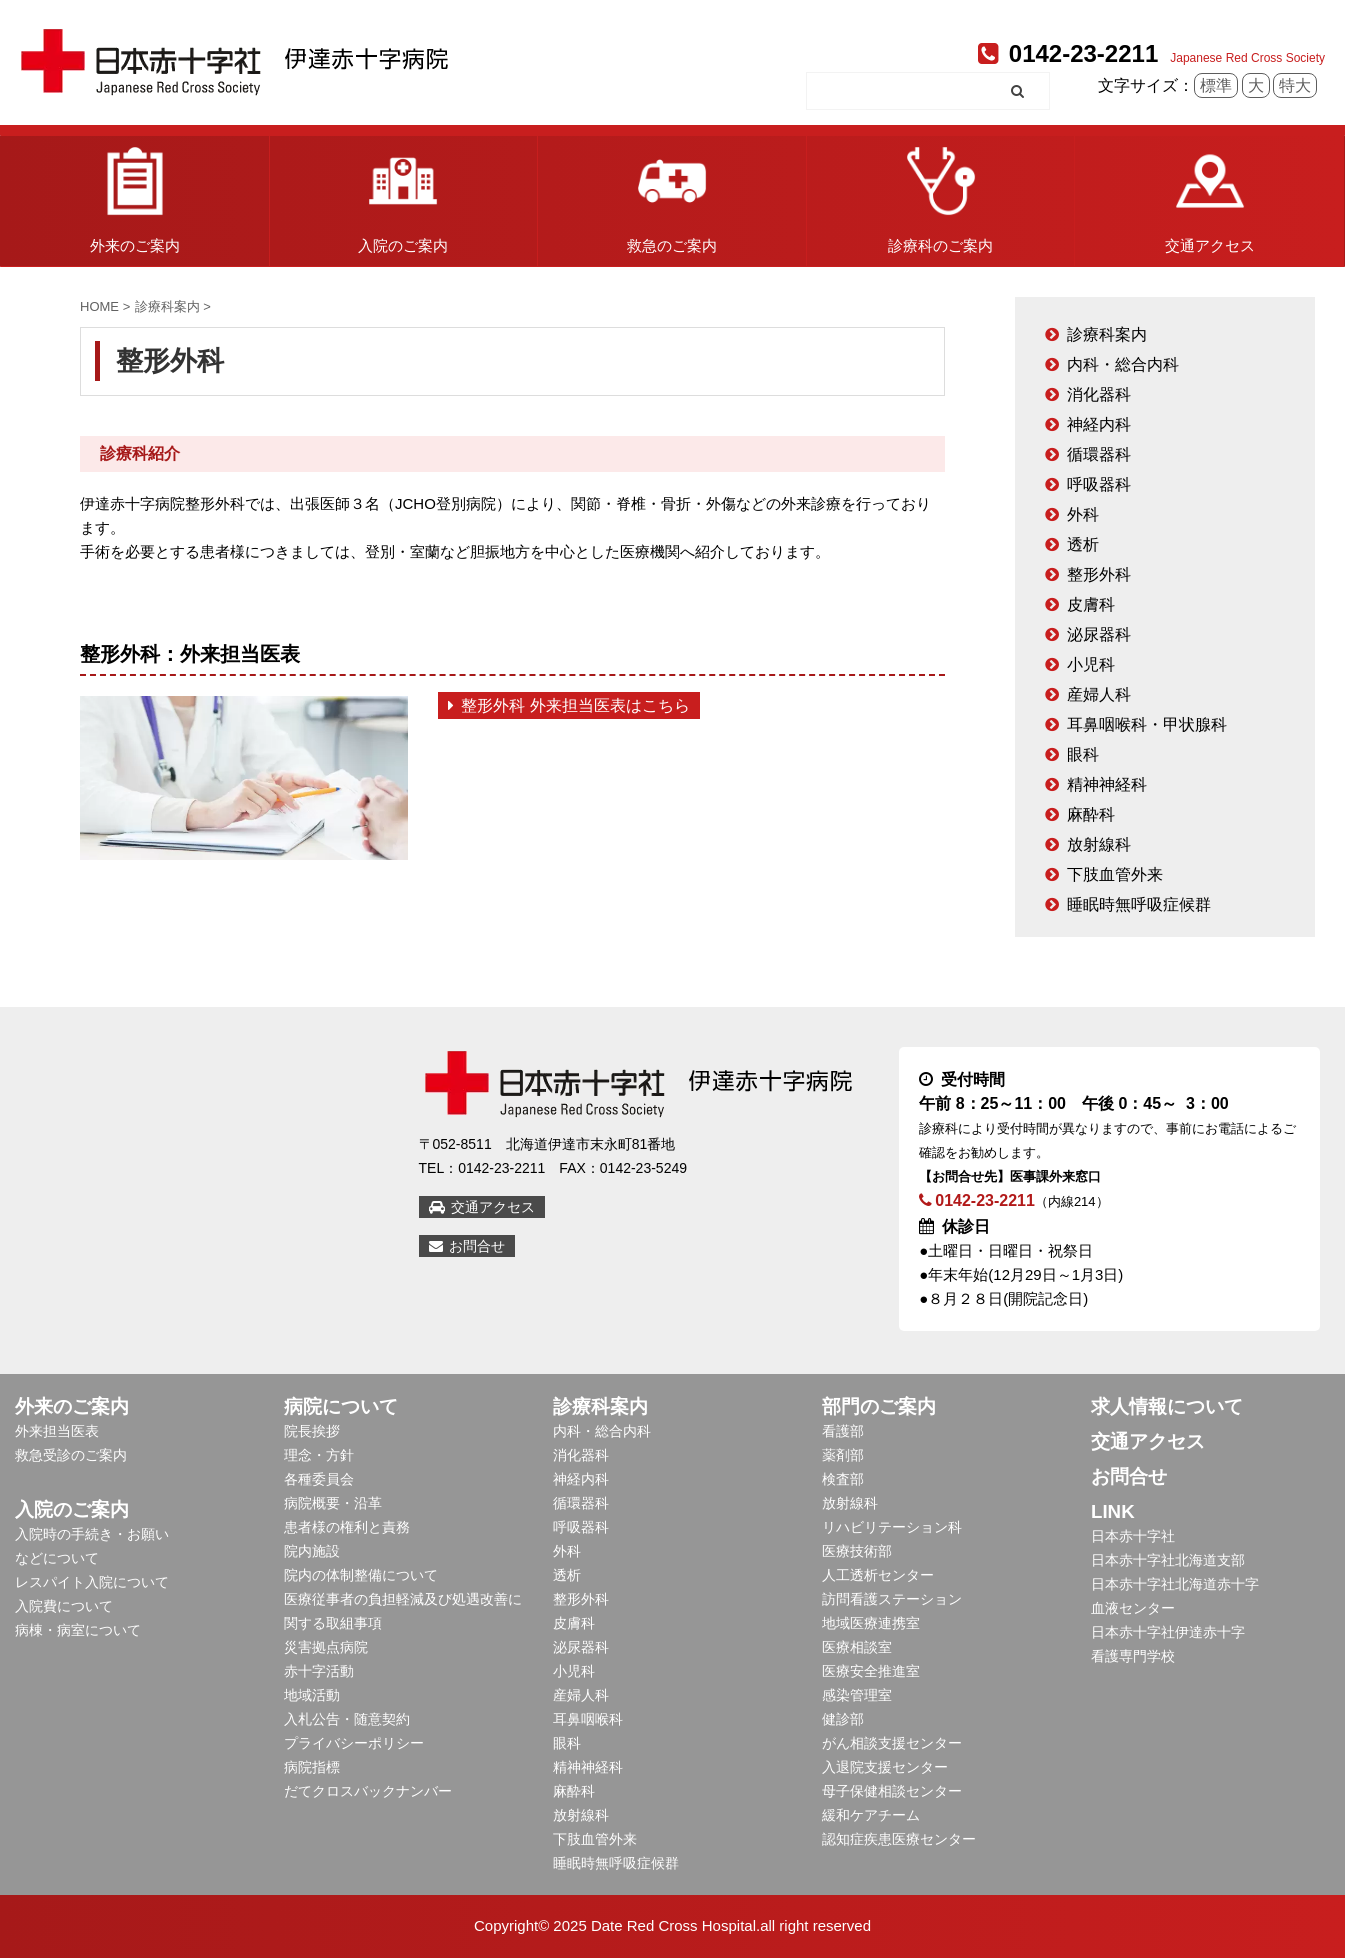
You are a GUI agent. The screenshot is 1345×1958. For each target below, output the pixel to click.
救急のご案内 (672, 195)
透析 (1083, 544)
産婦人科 (1099, 694)
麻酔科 (1091, 814)
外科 (1083, 514)
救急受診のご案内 (71, 1455)
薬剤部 (843, 1455)
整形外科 (1099, 574)
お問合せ (467, 1246)
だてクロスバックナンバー (368, 1791)
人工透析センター (878, 1575)
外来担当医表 (57, 1431)
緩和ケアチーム (871, 1815)
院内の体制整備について (361, 1575)
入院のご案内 (403, 195)
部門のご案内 (879, 1406)
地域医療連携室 (871, 1623)
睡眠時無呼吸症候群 (1139, 904)
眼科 (1083, 754)
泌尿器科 (1099, 634)
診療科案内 (1107, 334)
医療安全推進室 (871, 1671)
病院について (341, 1406)
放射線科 (1099, 844)
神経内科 (1099, 424)
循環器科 (1099, 454)
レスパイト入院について (92, 1582)
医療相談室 (857, 1647)
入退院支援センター (885, 1767)
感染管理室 (857, 1695)
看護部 (843, 1431)
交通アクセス (1210, 195)
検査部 (843, 1479)
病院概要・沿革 (333, 1503)
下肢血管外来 (1115, 874)
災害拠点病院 (326, 1647)
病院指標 (312, 1767)
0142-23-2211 (1068, 53)
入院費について (64, 1606)
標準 (1216, 85)
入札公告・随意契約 (347, 1719)
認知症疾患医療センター (899, 1839)
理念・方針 (319, 1455)
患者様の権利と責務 (347, 1527)
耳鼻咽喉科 (588, 1719)
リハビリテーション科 (892, 1527)
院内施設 (312, 1551)
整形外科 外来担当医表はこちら (569, 705)
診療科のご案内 (940, 195)
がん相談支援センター (892, 1743)
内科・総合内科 (1123, 364)
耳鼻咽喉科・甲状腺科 (1147, 724)
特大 (1295, 85)
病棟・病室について (78, 1630)
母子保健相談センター (892, 1791)
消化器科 (1099, 394)
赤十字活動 (319, 1671)
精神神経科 (1107, 784)
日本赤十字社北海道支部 (1168, 1560)
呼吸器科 (1099, 484)
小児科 (1091, 664)
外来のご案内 (135, 195)
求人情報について (1167, 1406)
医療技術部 (857, 1551)
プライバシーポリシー (354, 1743)
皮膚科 (1091, 604)
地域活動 (312, 1695)
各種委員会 (319, 1479)
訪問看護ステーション (892, 1599)
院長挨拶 (312, 1431)
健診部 (843, 1719)
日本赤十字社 (1133, 1536)
